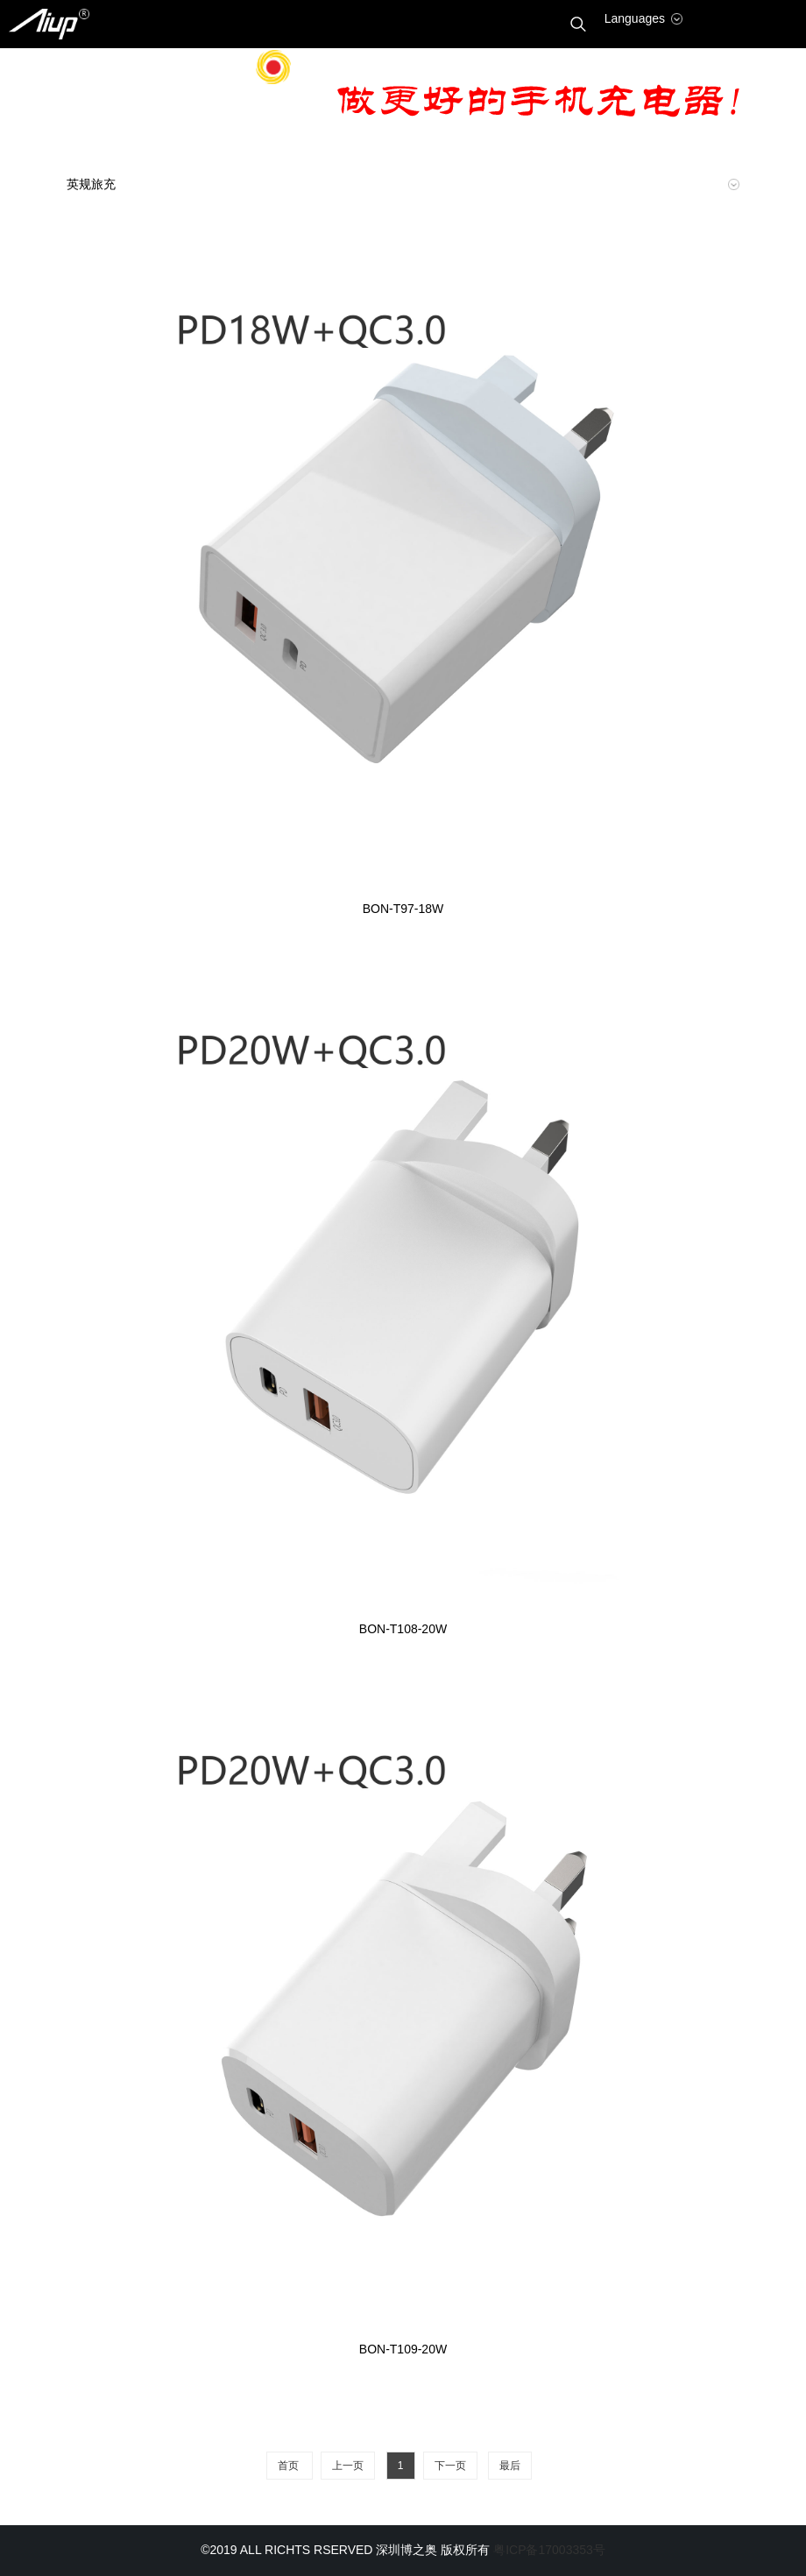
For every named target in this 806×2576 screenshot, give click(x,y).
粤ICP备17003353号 (549, 2550)
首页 (289, 2465)
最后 (509, 2465)
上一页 (348, 2465)
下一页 (450, 2465)
